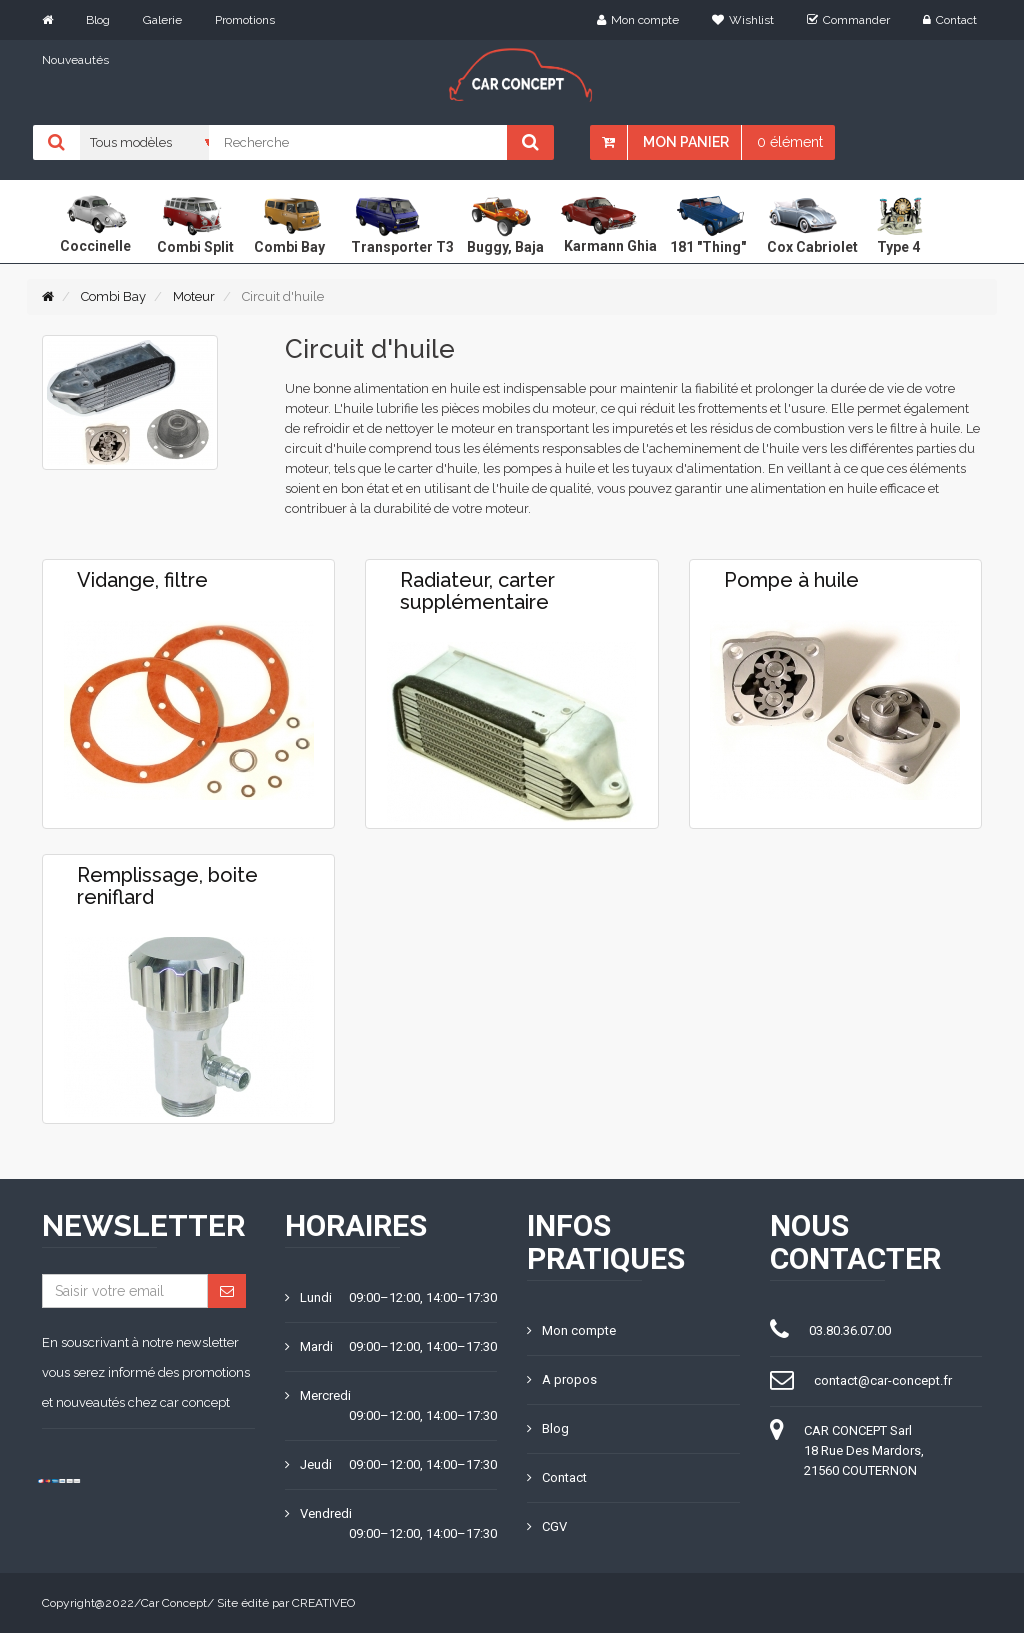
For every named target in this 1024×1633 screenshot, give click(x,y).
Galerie (162, 20)
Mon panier (686, 142)
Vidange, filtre (142, 580)
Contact (950, 20)
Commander (848, 20)
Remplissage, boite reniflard (167, 886)
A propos (562, 1379)
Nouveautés (75, 60)
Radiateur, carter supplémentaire (477, 591)
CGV (547, 1526)
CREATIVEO (323, 1603)
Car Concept (174, 1603)
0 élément (790, 142)
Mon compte (638, 20)
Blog (98, 20)
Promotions (245, 20)
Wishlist (743, 20)
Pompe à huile (791, 580)
